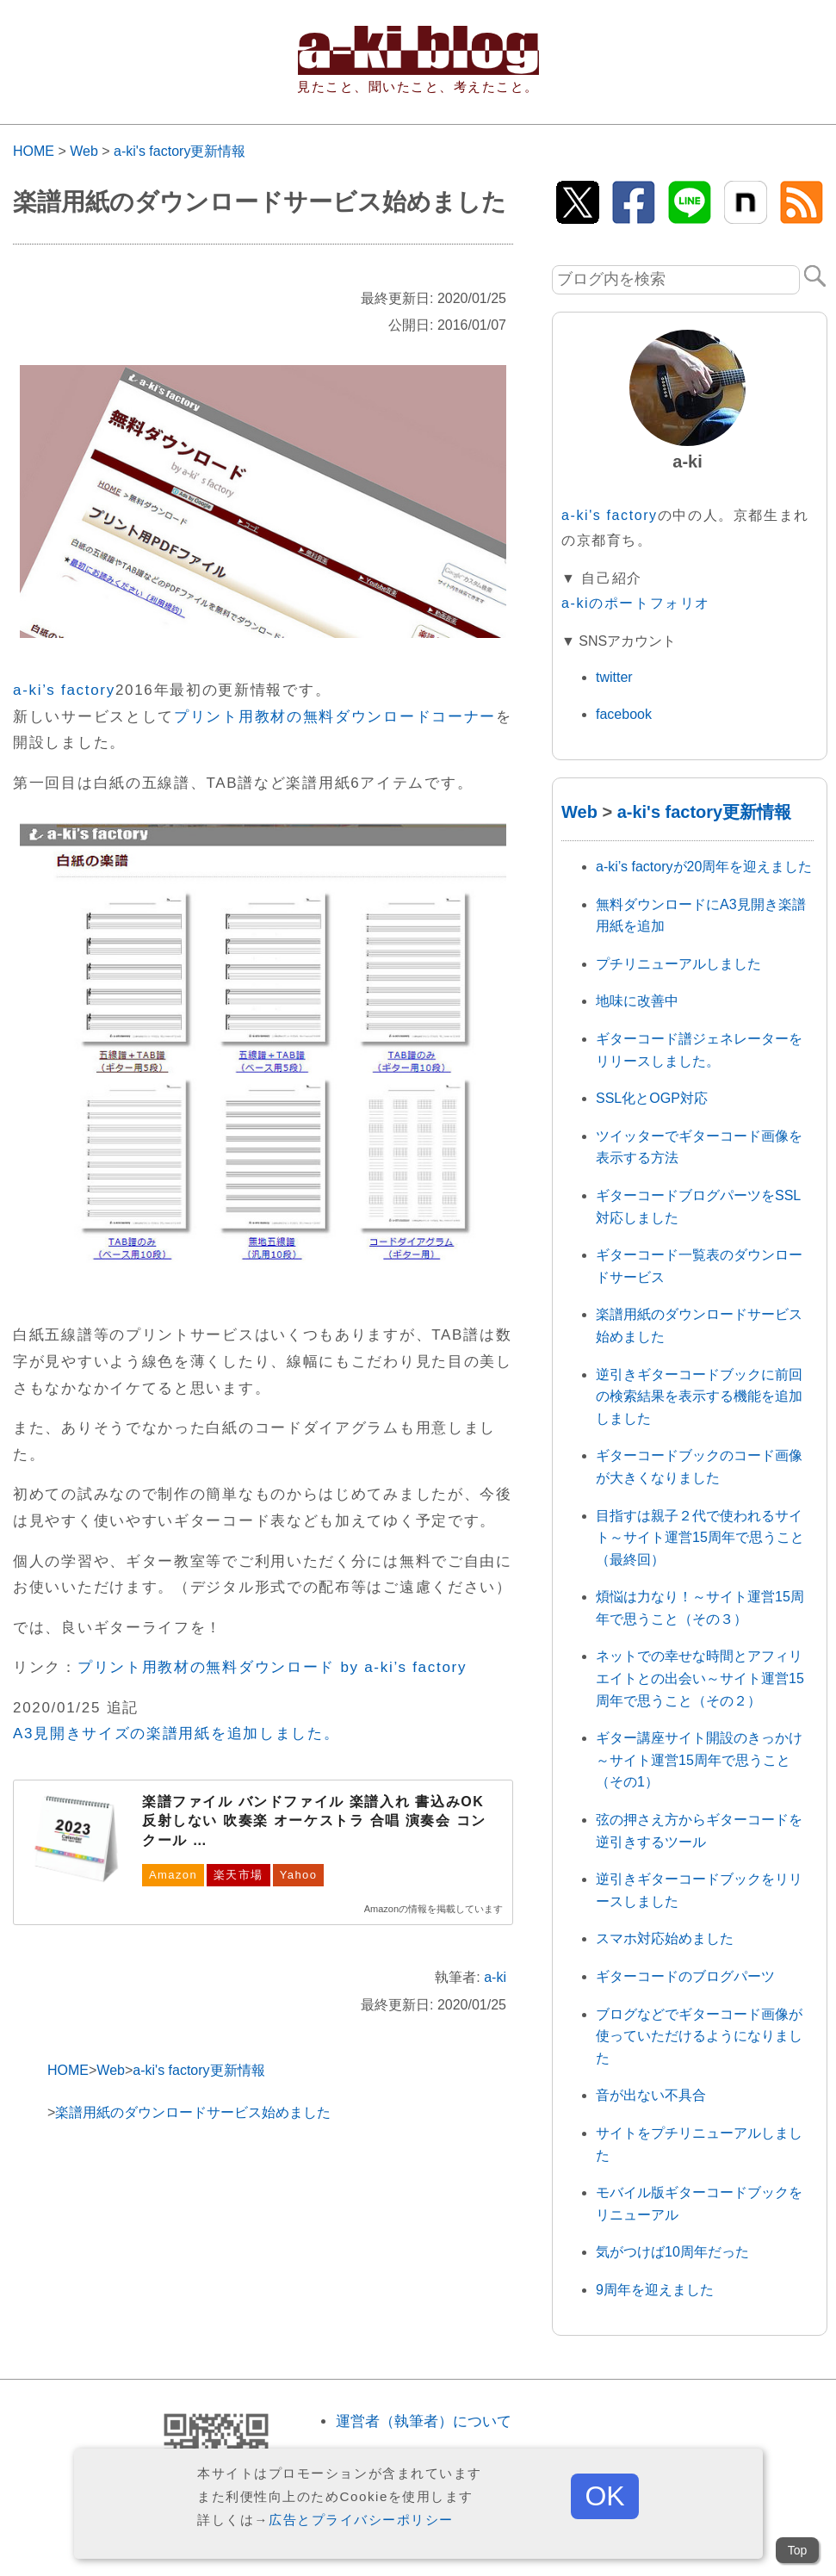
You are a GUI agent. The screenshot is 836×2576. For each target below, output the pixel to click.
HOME (33, 151)
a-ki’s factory (64, 690)
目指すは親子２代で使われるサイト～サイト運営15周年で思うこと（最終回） (700, 1537)
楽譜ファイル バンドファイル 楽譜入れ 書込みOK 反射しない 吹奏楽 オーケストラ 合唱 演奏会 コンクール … (314, 1821)
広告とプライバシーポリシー (361, 2519)
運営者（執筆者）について (423, 2421)
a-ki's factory (609, 515)
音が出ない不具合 (651, 2095)
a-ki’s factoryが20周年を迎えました (704, 866)
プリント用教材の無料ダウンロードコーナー (335, 717)
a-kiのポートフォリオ (635, 603)
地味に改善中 (637, 1001)
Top (798, 2550)
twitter (614, 677)
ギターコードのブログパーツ (685, 1976)
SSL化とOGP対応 (652, 1098)
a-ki (495, 1977)
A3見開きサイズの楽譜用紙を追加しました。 (176, 1733)
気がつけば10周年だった (672, 2252)
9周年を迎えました (655, 2289)
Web (84, 151)
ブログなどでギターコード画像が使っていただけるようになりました (699, 2036)
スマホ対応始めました (665, 1938)
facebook (624, 714)
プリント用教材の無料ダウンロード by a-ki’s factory (272, 1667)
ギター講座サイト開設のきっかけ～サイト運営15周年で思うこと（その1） (699, 1760)
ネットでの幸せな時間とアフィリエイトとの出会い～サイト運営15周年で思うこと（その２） (700, 1678)
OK (604, 2495)
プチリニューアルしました (678, 964)
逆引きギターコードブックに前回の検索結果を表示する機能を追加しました (699, 1396)
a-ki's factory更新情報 (179, 151)
